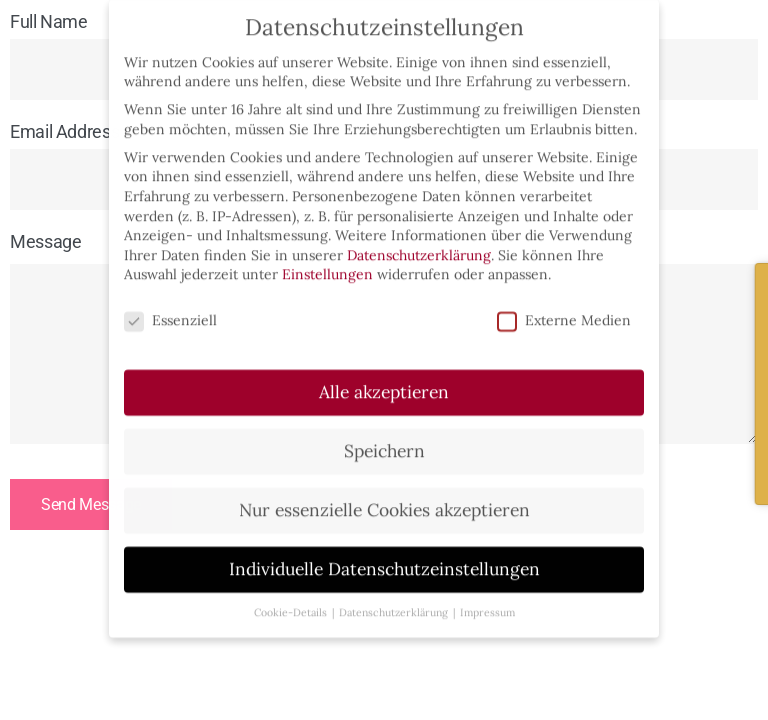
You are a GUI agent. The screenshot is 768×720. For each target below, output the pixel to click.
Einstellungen (327, 265)
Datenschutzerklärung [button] (393, 602)
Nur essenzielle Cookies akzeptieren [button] (384, 500)
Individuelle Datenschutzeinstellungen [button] (384, 559)
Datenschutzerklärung (419, 245)
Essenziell (170, 311)
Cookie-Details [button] (290, 602)
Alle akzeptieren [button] (384, 382)
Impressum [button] (487, 602)
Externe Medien (564, 311)
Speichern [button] (384, 441)
